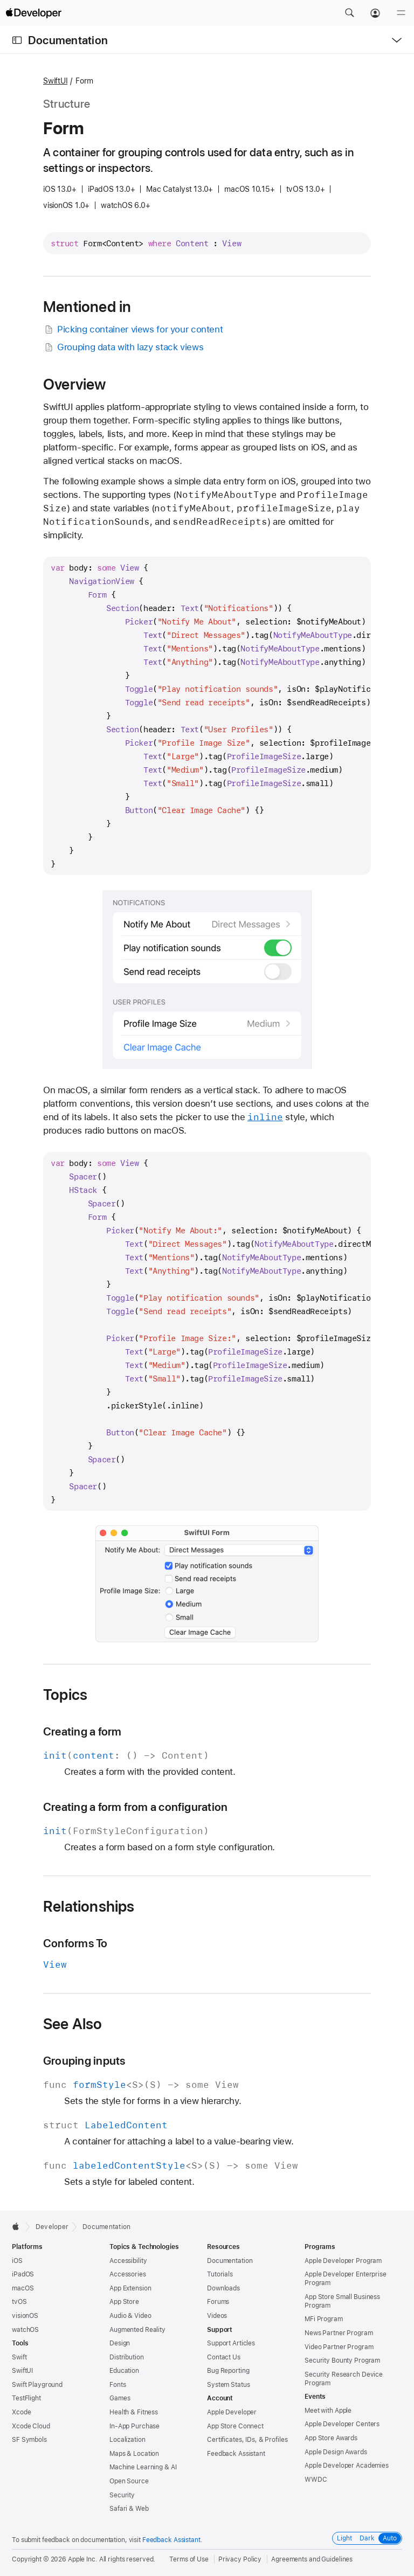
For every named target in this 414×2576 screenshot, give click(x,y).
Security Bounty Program (342, 2360)
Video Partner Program (339, 2347)
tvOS (19, 2302)
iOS (17, 2261)
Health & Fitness (133, 2412)
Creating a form (82, 1731)
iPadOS (23, 2274)
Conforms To (75, 1943)
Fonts (117, 2384)
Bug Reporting (228, 2370)
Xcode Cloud (31, 2426)
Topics (65, 1694)
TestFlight (26, 2398)
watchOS (25, 2330)
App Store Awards (331, 2438)
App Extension (130, 2288)
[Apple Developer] (33, 13)
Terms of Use (189, 2559)
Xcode (21, 2412)
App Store (124, 2302)
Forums (218, 2302)
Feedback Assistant (236, 2453)
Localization (127, 2439)
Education (124, 2370)
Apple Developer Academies (347, 2465)
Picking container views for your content (133, 329)
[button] (349, 13)
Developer (52, 2227)
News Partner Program (339, 2333)
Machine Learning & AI (142, 2467)
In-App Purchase (134, 2426)
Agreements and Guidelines (312, 2559)
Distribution (126, 2357)
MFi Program (324, 2319)
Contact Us (223, 2357)
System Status (228, 2384)
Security (122, 2495)
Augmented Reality (137, 2330)
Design (119, 2343)
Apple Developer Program (343, 2261)
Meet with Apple (328, 2410)
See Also (72, 2023)
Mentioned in (87, 306)
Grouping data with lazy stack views (123, 347)
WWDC (316, 2479)
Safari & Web (129, 2508)
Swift (19, 2357)
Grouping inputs (84, 2060)
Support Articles (231, 2343)
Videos (217, 2316)
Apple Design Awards (336, 2452)
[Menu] (401, 13)
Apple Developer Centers (342, 2424)
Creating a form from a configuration (135, 1807)
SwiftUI (55, 81)
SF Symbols (29, 2439)
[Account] (375, 13)
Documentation (68, 40)
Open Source (129, 2481)
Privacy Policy (239, 2559)
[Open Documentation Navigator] (17, 40)
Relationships (89, 1906)
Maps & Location (134, 2453)
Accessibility (128, 2261)
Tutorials (220, 2274)
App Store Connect (235, 2426)
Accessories (127, 2274)
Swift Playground (37, 2384)
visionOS (25, 2316)
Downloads (223, 2288)
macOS (22, 2288)
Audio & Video (130, 2316)
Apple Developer (232, 2412)
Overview (74, 384)
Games (119, 2398)
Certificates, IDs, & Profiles (247, 2439)
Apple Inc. (83, 2559)
